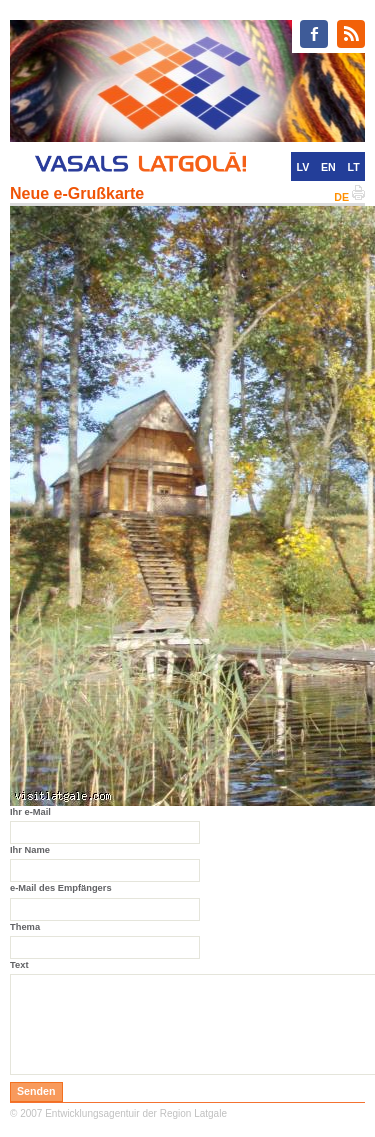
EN (328, 167)
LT (354, 167)
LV (302, 167)
